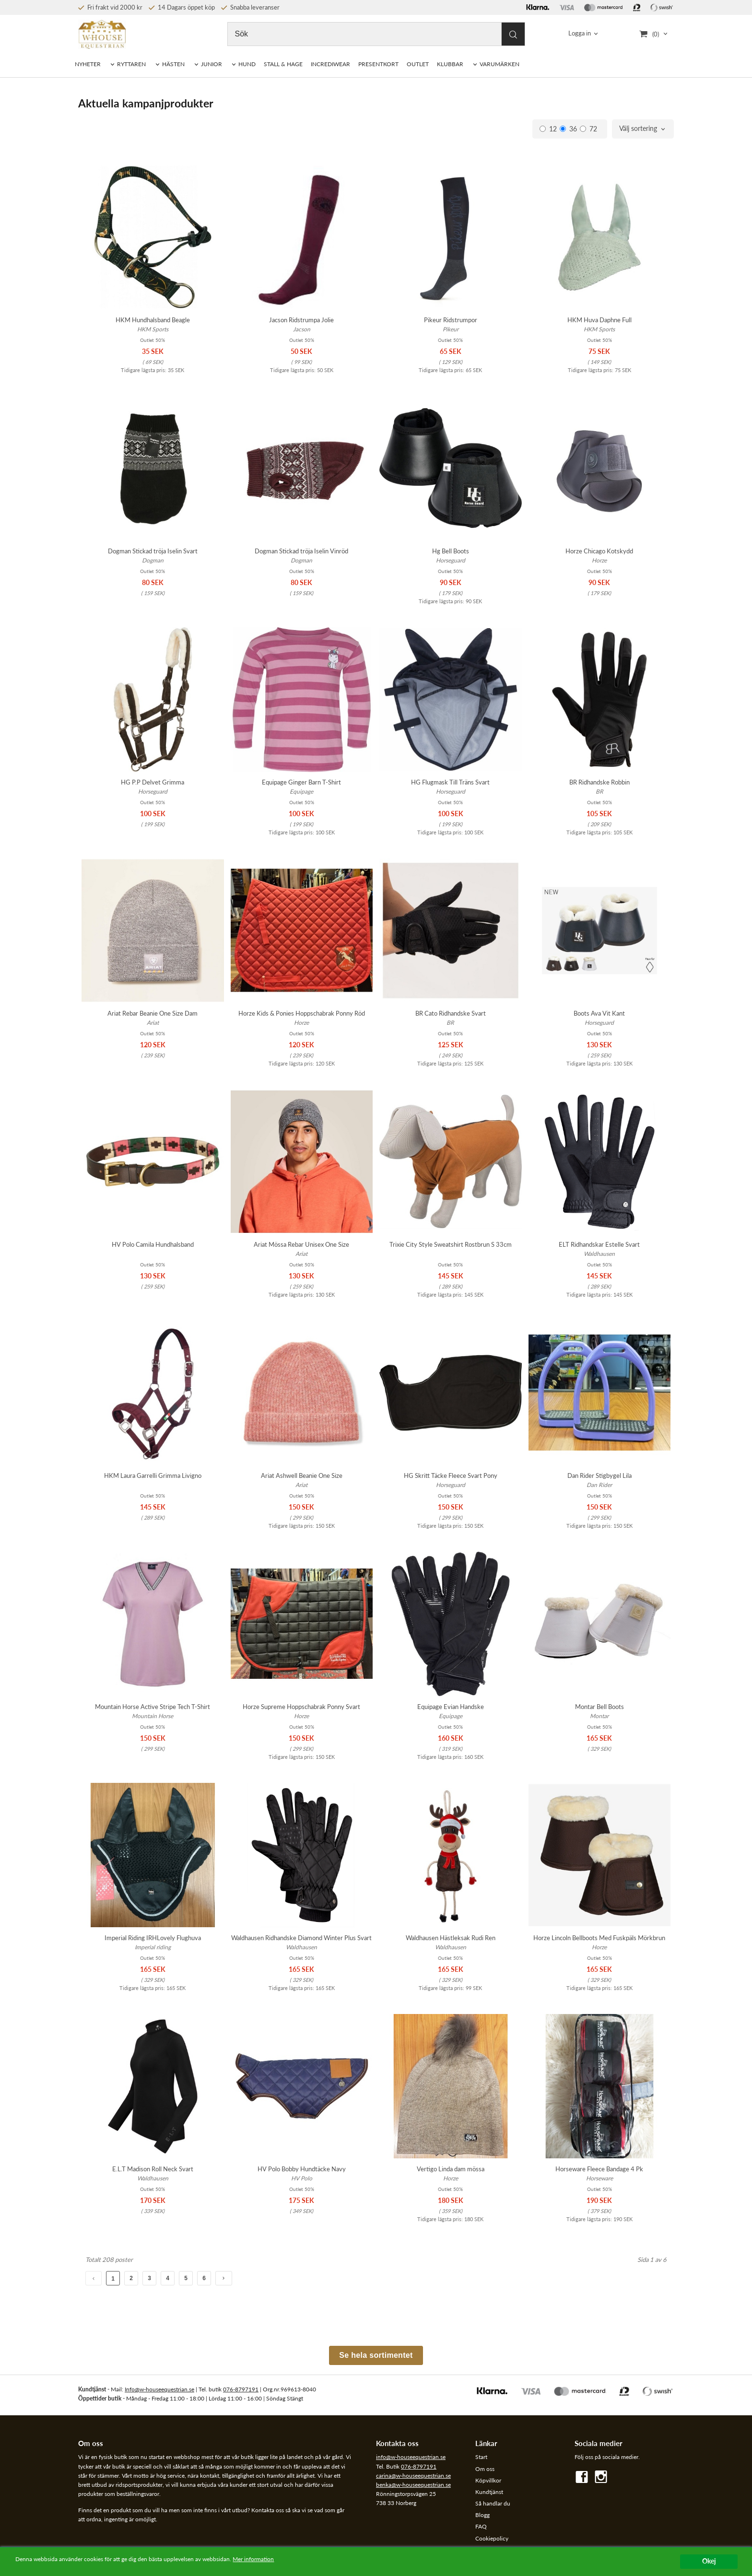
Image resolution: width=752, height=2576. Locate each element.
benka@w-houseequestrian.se (413, 2484)
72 (588, 129)
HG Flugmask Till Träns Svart (450, 782)
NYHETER (88, 64)
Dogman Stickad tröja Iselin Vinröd (301, 551)
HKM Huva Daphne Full (599, 320)
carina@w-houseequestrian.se (413, 2475)
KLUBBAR (450, 64)
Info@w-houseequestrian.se (159, 2389)
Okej (709, 2561)
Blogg (482, 2514)
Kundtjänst (489, 2491)
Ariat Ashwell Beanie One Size (301, 1475)
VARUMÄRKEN (499, 64)
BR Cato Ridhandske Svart (450, 1013)
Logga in (579, 33)
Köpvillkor (488, 2480)
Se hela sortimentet (375, 2355)
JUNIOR (211, 64)
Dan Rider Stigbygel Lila (599, 1475)
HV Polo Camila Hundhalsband (153, 1244)
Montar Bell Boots (599, 1706)
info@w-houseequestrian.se (411, 2456)
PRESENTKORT (378, 64)
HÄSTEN (173, 64)
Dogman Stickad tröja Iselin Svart (153, 551)
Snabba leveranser (250, 7)
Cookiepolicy (491, 2538)
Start (481, 2456)
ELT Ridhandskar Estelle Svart (599, 1244)
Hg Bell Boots (450, 551)
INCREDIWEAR (330, 64)
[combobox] (643, 129)
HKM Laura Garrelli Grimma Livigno (152, 1475)
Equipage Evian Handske (450, 1706)
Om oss (484, 2468)
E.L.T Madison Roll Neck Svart (152, 2169)
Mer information (295, 2560)
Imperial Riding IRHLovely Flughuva (153, 1938)
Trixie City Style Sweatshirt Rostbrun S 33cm (450, 1244)
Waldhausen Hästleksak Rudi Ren (450, 1938)
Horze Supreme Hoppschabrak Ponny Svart (301, 1706)
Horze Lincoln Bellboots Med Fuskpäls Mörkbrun (599, 1938)
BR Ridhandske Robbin (599, 782)
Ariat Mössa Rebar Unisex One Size (301, 1244)
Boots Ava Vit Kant (599, 1013)
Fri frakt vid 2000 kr (110, 7)
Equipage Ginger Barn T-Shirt (301, 782)
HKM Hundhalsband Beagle (153, 320)
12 (548, 129)
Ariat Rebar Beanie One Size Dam (152, 1013)
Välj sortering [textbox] (638, 128)
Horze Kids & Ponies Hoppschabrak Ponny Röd (301, 1013)
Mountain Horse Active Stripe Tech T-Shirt (152, 1706)
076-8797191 (240, 2389)
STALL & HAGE (283, 64)
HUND (247, 64)
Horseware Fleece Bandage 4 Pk (599, 2169)
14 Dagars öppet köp (182, 7)
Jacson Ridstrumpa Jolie (301, 320)
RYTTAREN (131, 64)
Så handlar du (492, 2503)
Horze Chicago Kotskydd (599, 551)
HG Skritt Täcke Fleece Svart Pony (450, 1475)
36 (568, 129)
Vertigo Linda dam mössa (450, 2169)
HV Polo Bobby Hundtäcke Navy (302, 2169)
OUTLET (418, 64)
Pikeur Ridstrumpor (450, 320)
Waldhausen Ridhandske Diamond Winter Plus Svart (301, 1938)
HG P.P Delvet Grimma (152, 782)
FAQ (481, 2526)
